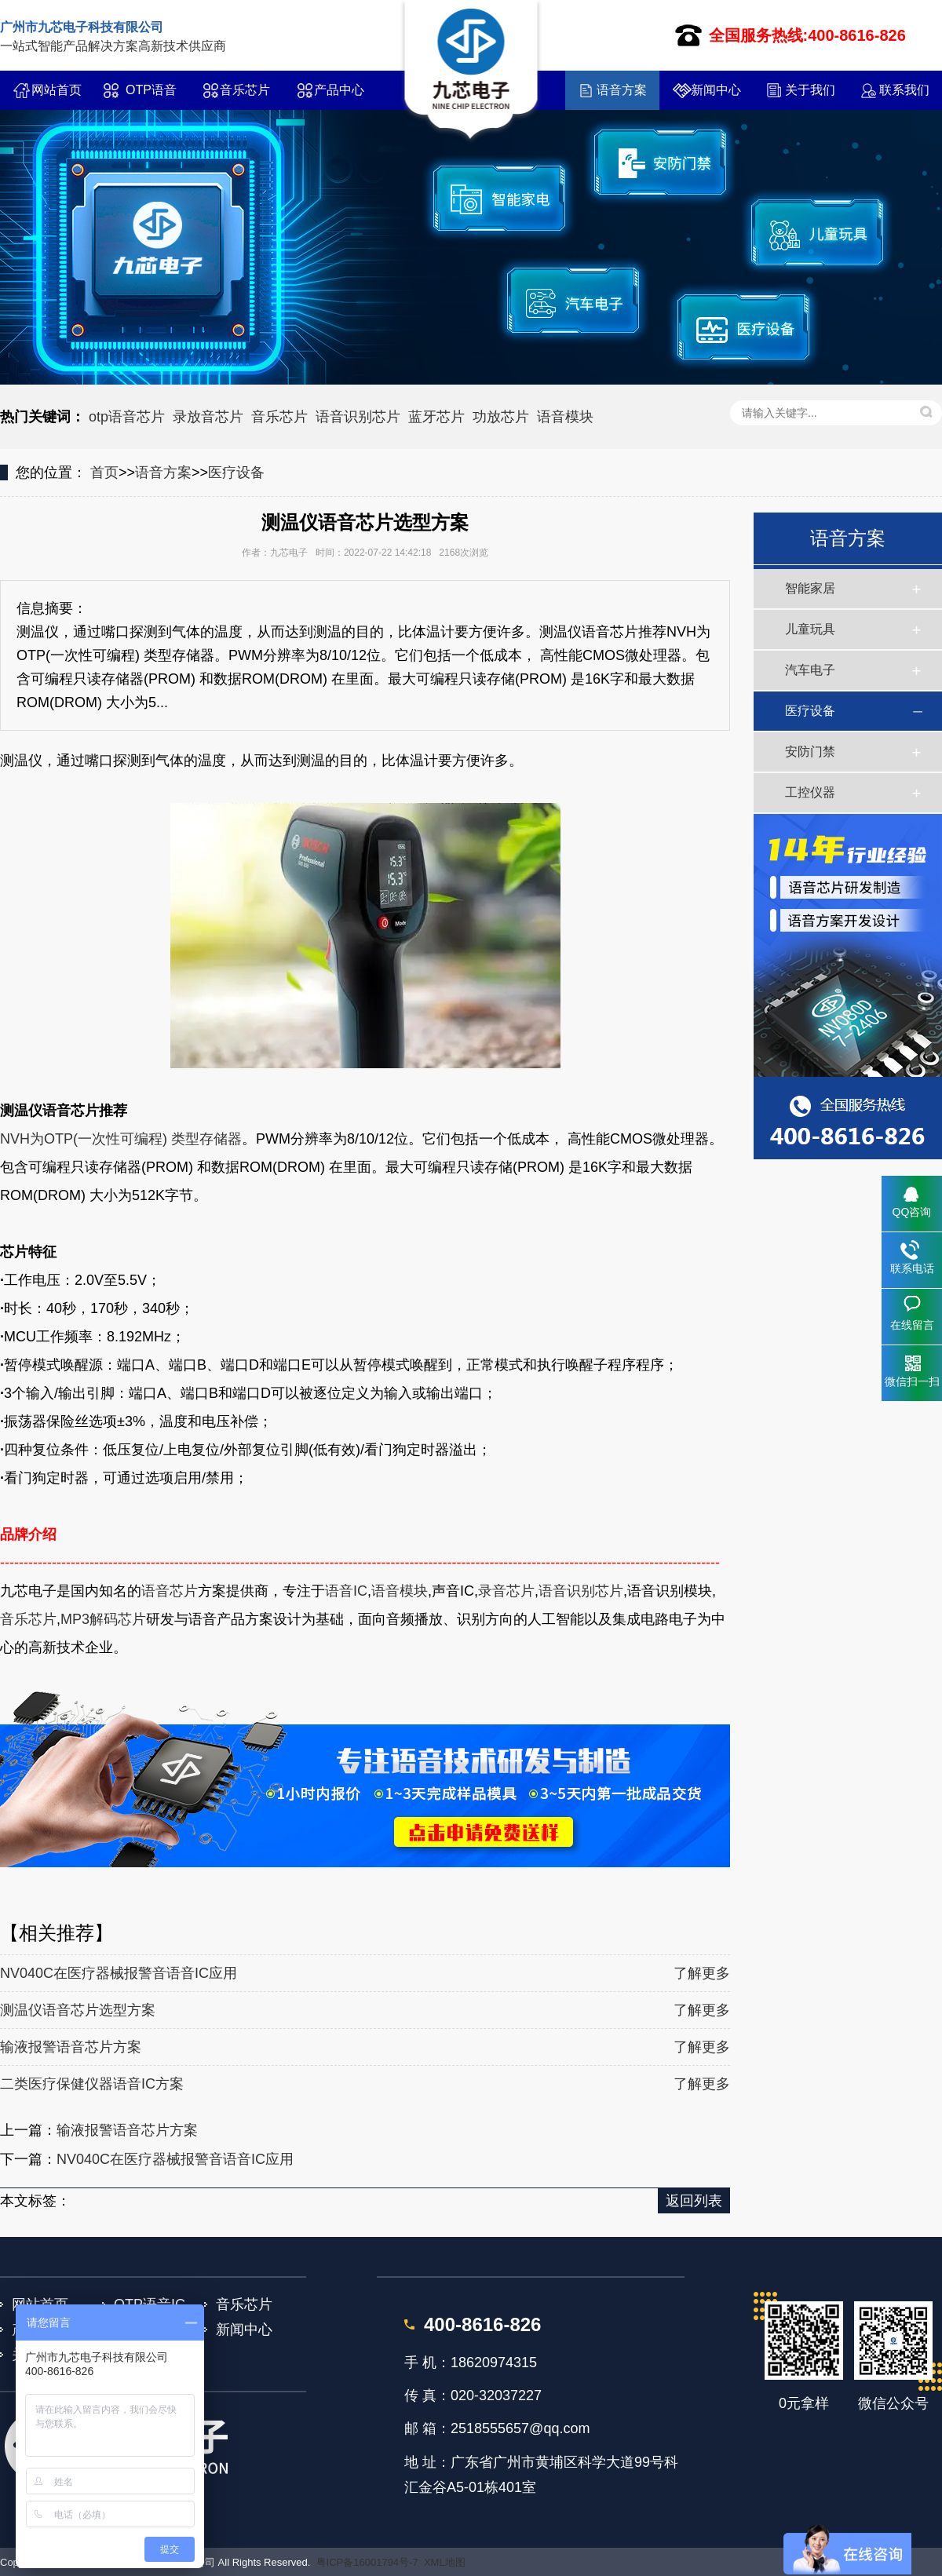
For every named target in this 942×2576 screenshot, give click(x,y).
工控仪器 (810, 792)
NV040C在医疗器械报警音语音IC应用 (118, 1973)
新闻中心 (716, 90)
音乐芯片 (245, 90)
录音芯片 (506, 1591)
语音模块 (565, 417)
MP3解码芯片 (103, 1619)
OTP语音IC (151, 96)
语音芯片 (169, 1591)
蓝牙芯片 (436, 417)
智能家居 (810, 588)
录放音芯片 (208, 417)
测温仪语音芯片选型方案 (77, 2010)
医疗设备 (236, 472)
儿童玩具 (810, 629)
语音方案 (622, 90)
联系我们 (904, 90)
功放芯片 (501, 417)
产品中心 (339, 90)
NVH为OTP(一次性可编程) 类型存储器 (121, 1139)
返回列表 (694, 2201)
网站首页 (56, 90)
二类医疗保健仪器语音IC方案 (92, 2084)
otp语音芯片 (127, 417)
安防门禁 (810, 751)
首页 (104, 472)
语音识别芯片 (358, 417)
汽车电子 (810, 670)
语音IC (346, 1591)
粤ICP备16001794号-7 (367, 2562)
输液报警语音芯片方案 (70, 2047)
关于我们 (810, 90)
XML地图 (445, 2562)
